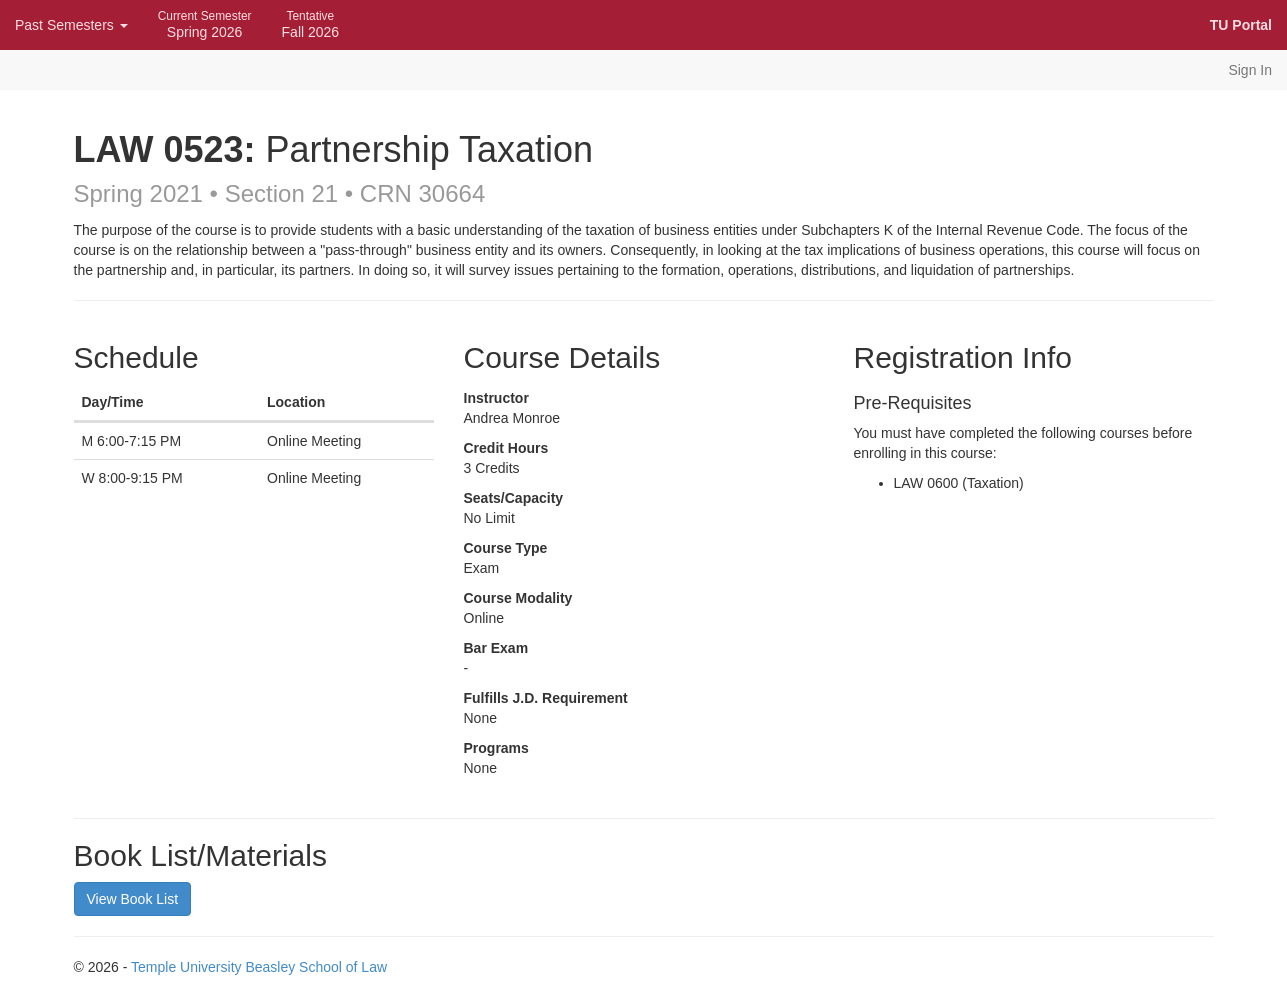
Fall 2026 (311, 24)
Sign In (1250, 70)
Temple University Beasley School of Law (259, 967)
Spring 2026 (205, 24)
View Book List (133, 899)
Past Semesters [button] (71, 25)
